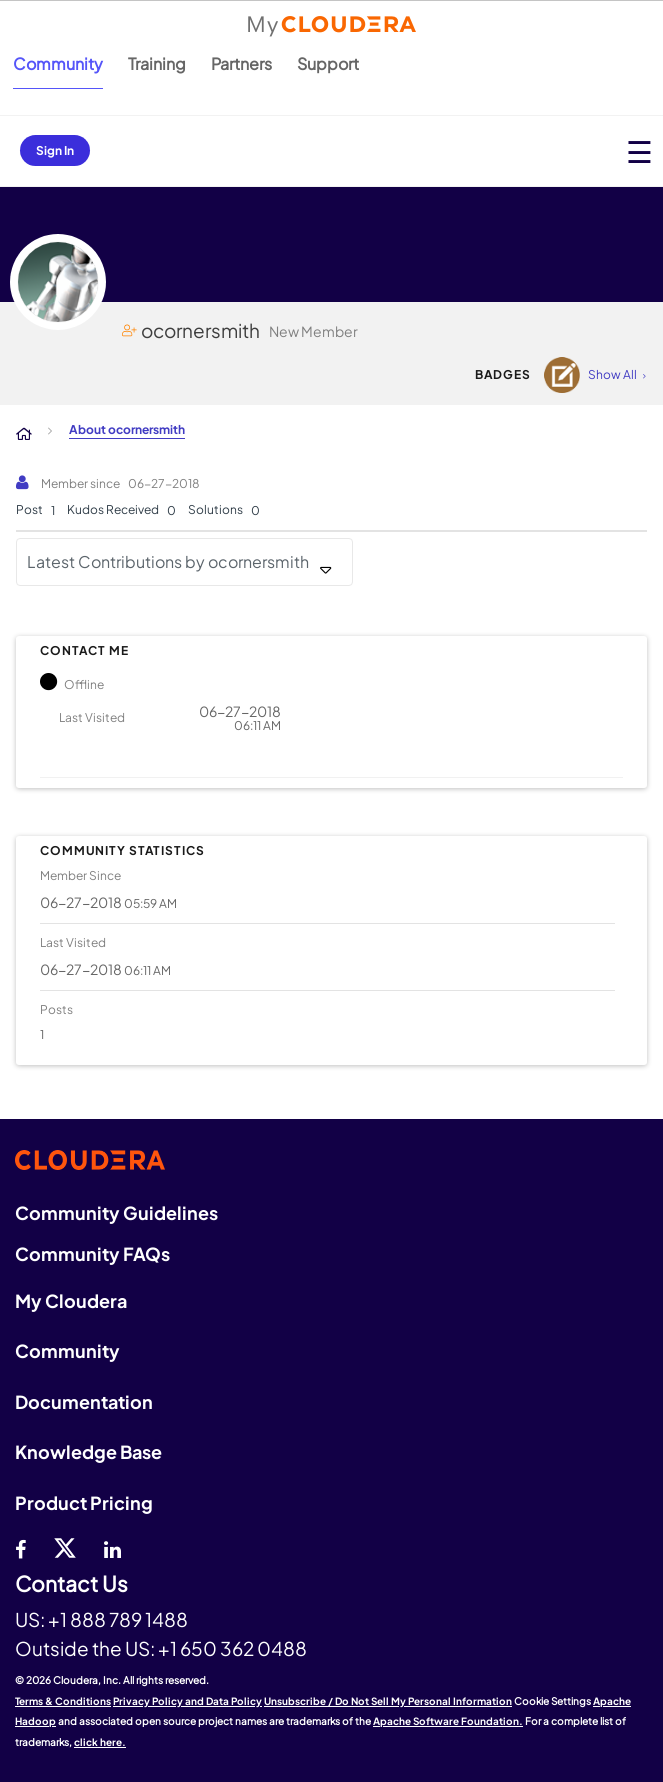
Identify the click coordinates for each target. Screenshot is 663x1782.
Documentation (84, 1401)
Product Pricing (84, 1502)
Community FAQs (92, 1253)
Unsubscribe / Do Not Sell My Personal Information (388, 1701)
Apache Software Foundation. (448, 1721)
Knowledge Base (88, 1451)
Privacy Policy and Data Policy (187, 1701)
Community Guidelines (116, 1212)
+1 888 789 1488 (118, 1619)
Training (157, 63)
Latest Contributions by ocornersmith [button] (168, 561)
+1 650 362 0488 (232, 1648)
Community (58, 63)
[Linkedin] (112, 1547)
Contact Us (71, 1584)
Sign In (55, 150)
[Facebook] (20, 1547)
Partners (241, 63)
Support (328, 63)
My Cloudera (71, 1300)
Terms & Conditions (63, 1701)
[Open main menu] (639, 151)
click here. (100, 1742)
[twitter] (65, 1547)
